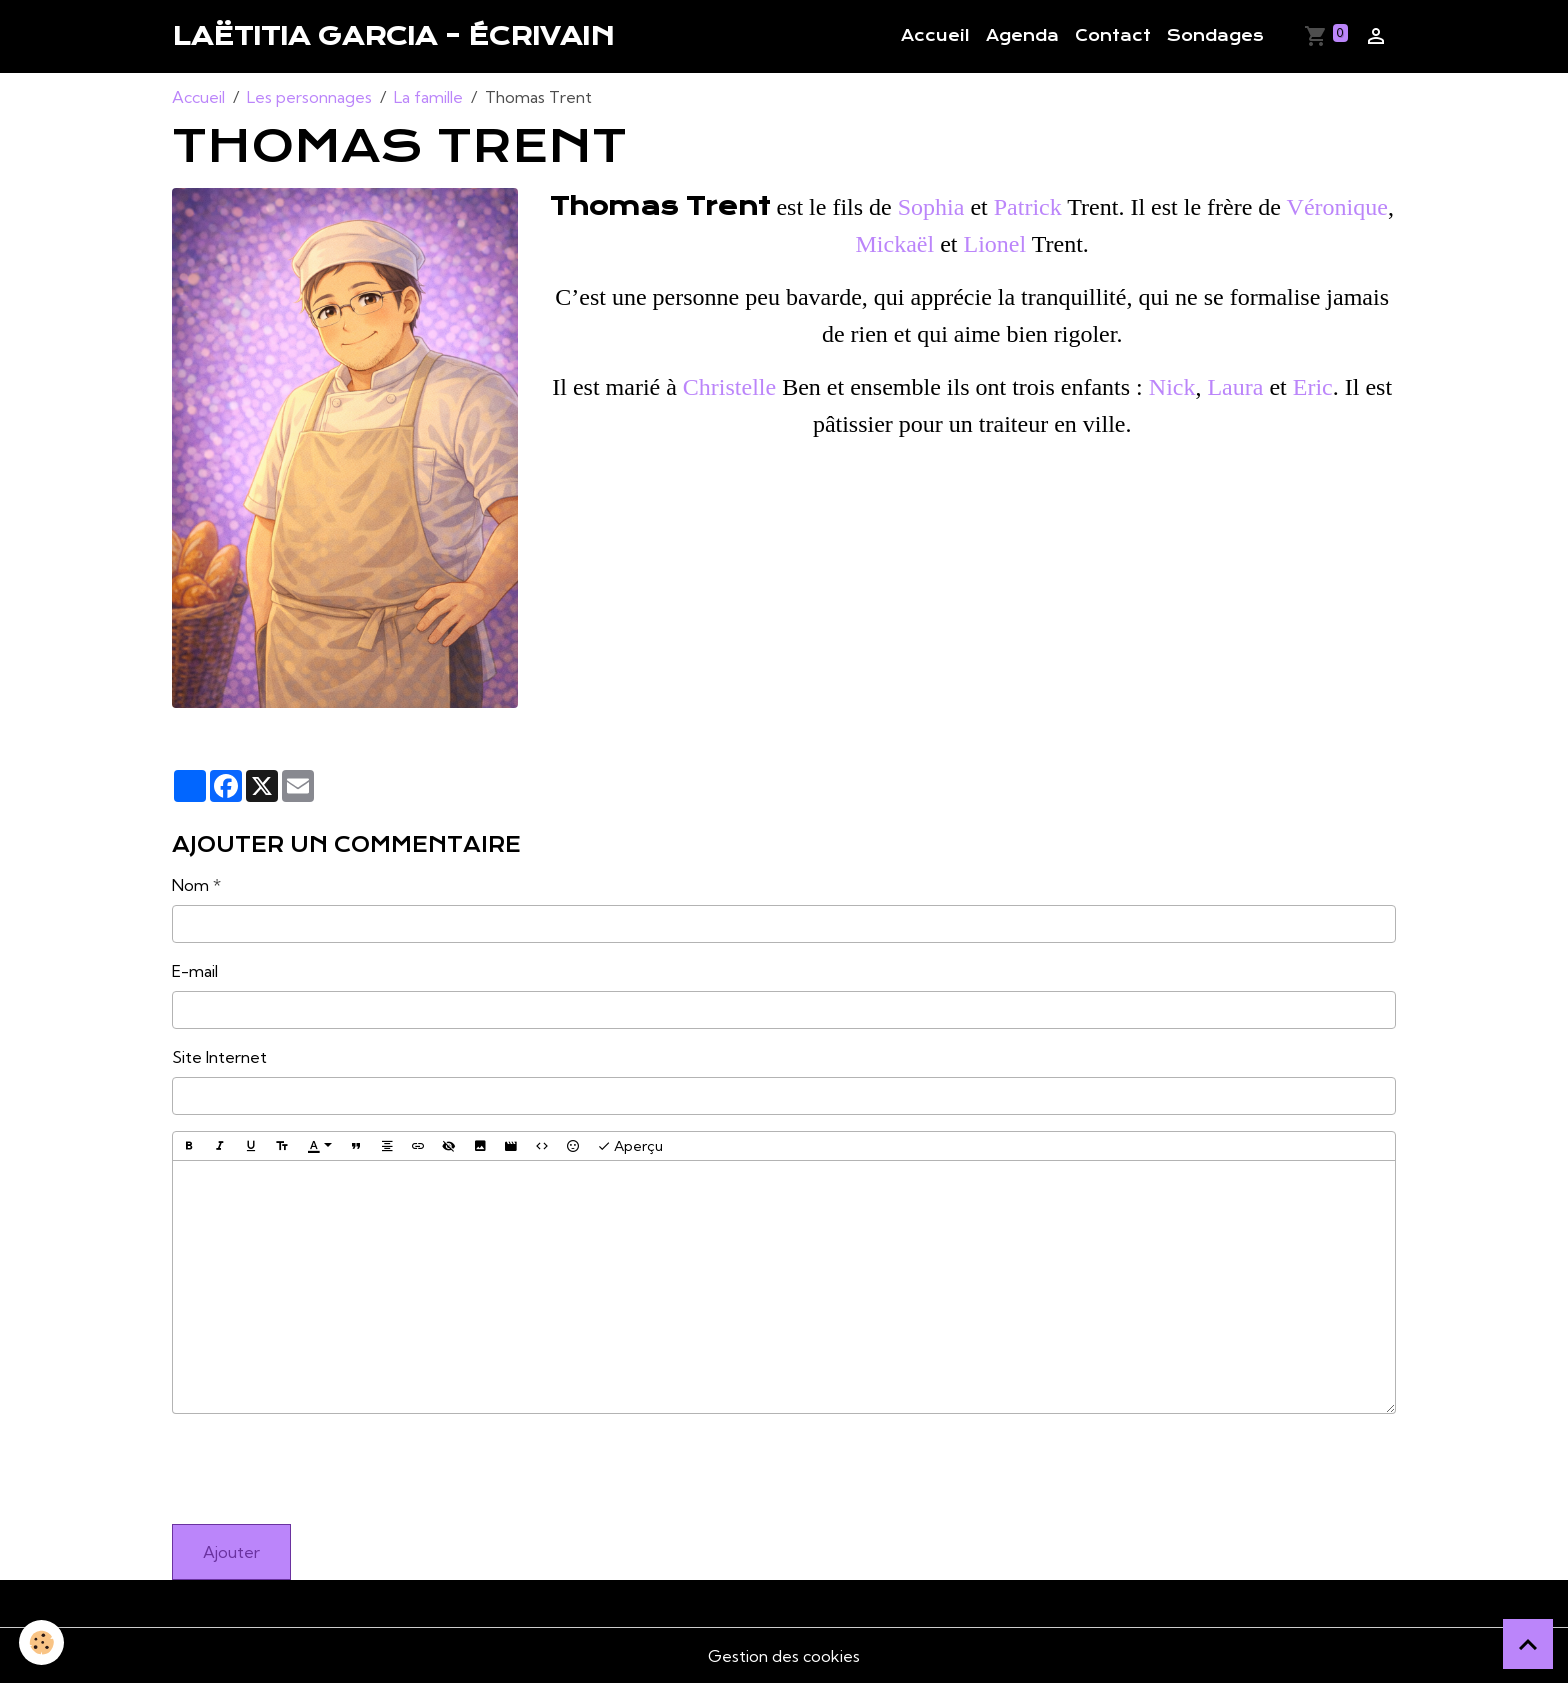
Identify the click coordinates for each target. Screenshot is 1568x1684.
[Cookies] (42, 1642)
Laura (1235, 387)
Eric (1313, 387)
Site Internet (219, 1057)
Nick (1172, 387)
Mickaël (895, 244)
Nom (190, 885)
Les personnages (309, 97)
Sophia (931, 207)
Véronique (1337, 207)
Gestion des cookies (784, 1656)
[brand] (393, 36)
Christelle (729, 387)
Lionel (994, 244)
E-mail (195, 971)
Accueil (935, 36)
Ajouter (231, 1552)
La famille (428, 97)
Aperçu (630, 1146)
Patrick (1028, 207)
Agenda (1022, 36)
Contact (1113, 36)
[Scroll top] (1528, 1644)
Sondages (1215, 36)
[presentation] (324, 1469)
